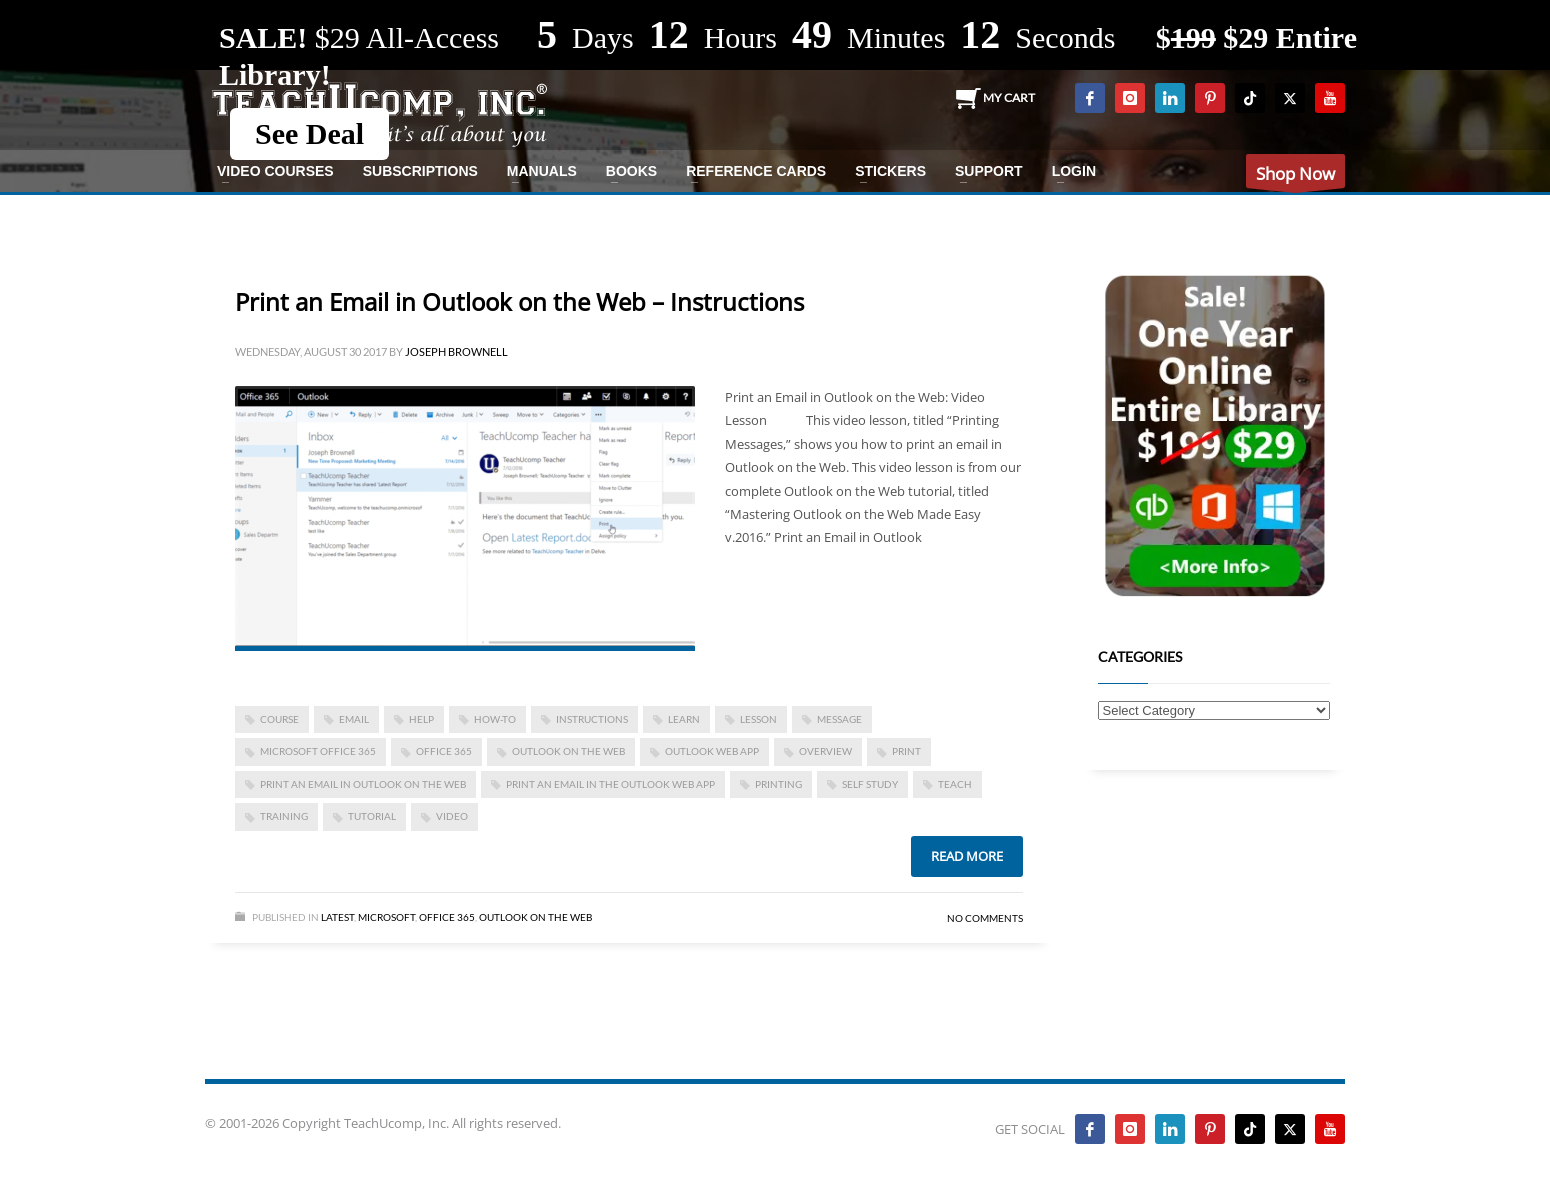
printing (778, 784)
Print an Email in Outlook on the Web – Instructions (519, 301)
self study (870, 784)
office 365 (444, 751)
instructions (592, 719)
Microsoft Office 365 (318, 751)
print (906, 751)
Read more (967, 856)
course (279, 719)
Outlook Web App (712, 751)
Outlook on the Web (568, 751)
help (421, 719)
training (284, 816)
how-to (495, 719)
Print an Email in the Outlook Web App (610, 784)
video (452, 816)
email (354, 719)
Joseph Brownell (456, 351)
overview (825, 751)
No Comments (985, 918)
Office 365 (447, 917)
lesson (758, 719)
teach (955, 784)
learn (684, 719)
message (839, 719)
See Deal (309, 133)
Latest (337, 917)
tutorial (372, 816)
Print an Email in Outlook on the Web (363, 784)
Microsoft (386, 917)
